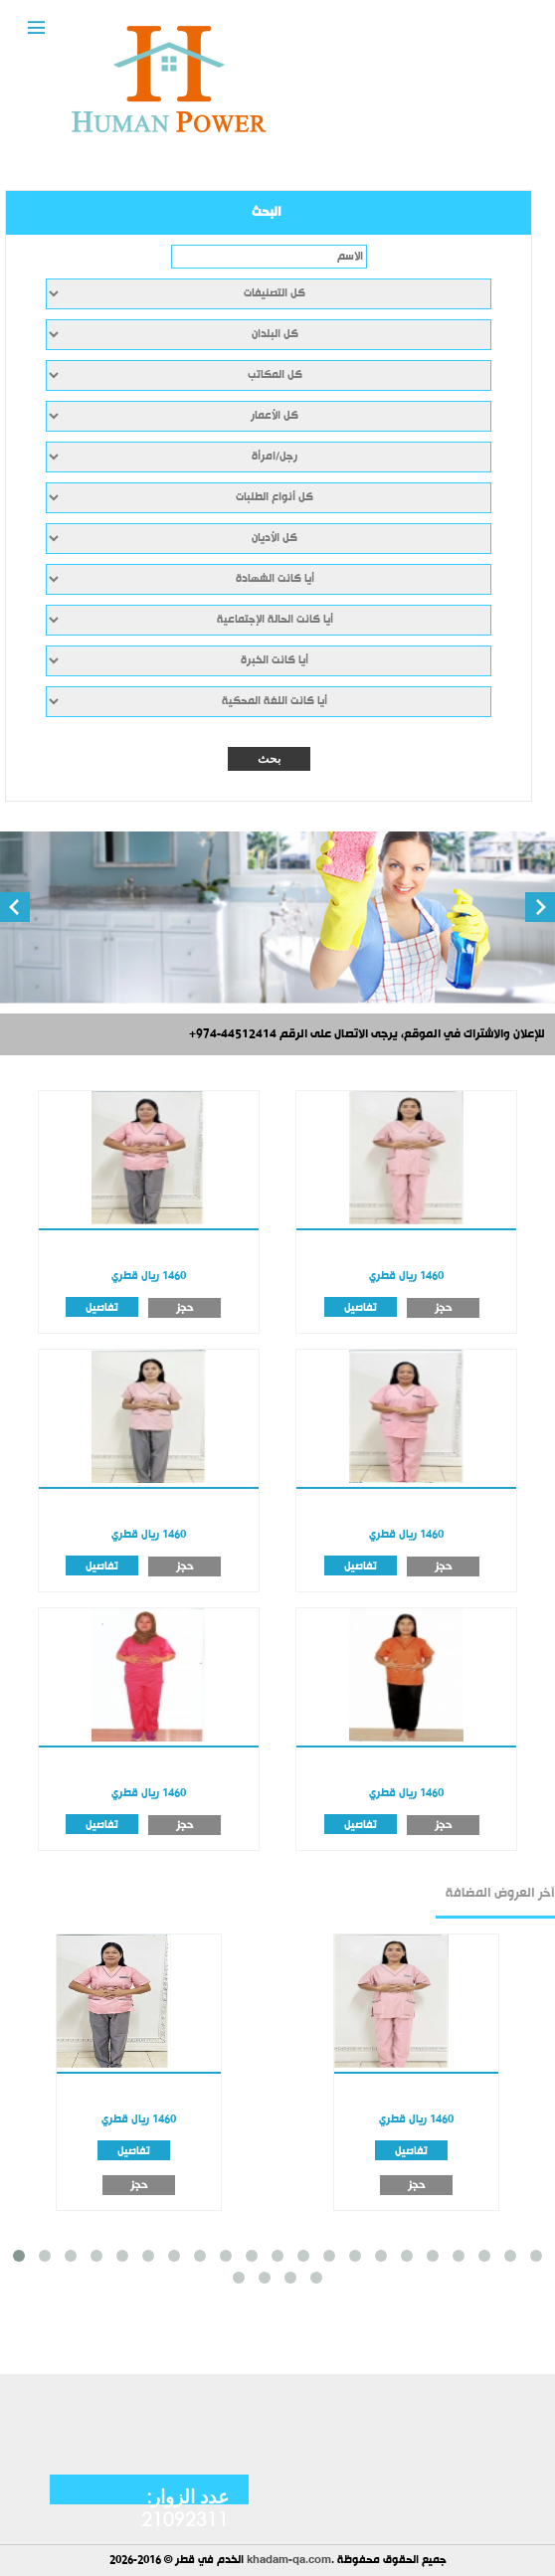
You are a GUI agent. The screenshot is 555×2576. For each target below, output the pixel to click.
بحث (269, 759)
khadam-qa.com (289, 2560)
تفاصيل (102, 1307)
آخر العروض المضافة (500, 1894)
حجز (184, 1308)
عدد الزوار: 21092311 (185, 2507)
